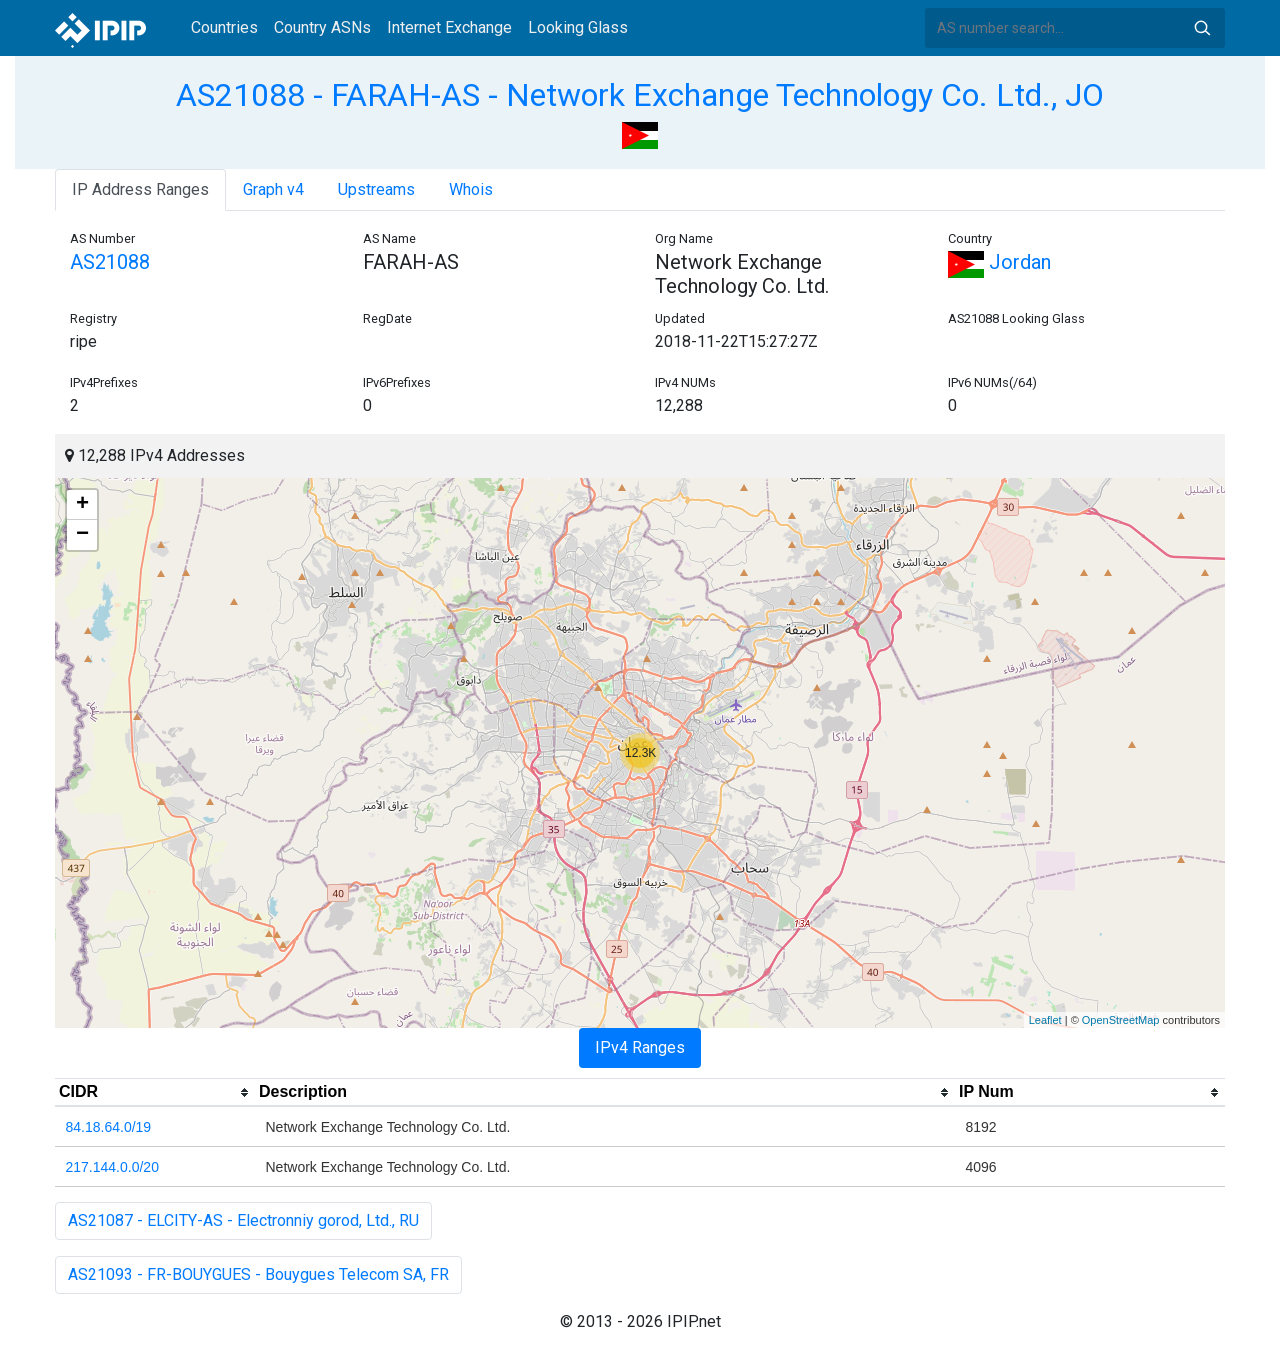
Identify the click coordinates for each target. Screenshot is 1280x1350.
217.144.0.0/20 (112, 1167)
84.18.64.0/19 (109, 1127)
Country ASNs (322, 27)
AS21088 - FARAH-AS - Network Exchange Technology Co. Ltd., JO (640, 95)
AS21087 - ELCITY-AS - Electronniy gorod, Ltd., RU (243, 1220)
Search (1202, 28)
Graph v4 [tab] (273, 189)
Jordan (999, 262)
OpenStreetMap (1121, 1020)
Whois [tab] (471, 189)
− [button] (82, 535)
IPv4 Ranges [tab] (640, 1047)
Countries (224, 27)
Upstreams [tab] (376, 189)
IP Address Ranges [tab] (140, 189)
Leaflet (1045, 1020)
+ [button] (82, 505)
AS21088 (110, 262)
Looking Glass (578, 27)
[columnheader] (155, 1093)
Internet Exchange (449, 27)
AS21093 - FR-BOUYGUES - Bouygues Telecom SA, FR (258, 1274)
